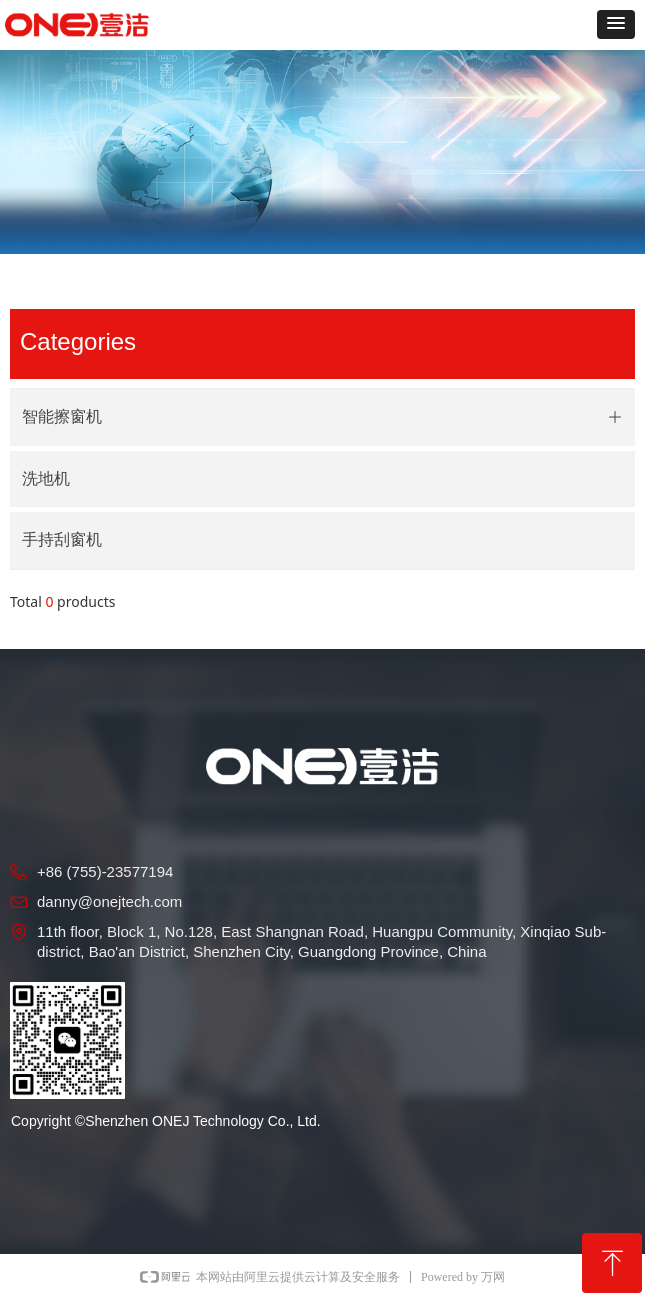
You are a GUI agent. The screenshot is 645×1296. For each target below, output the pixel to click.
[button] (616, 24)
